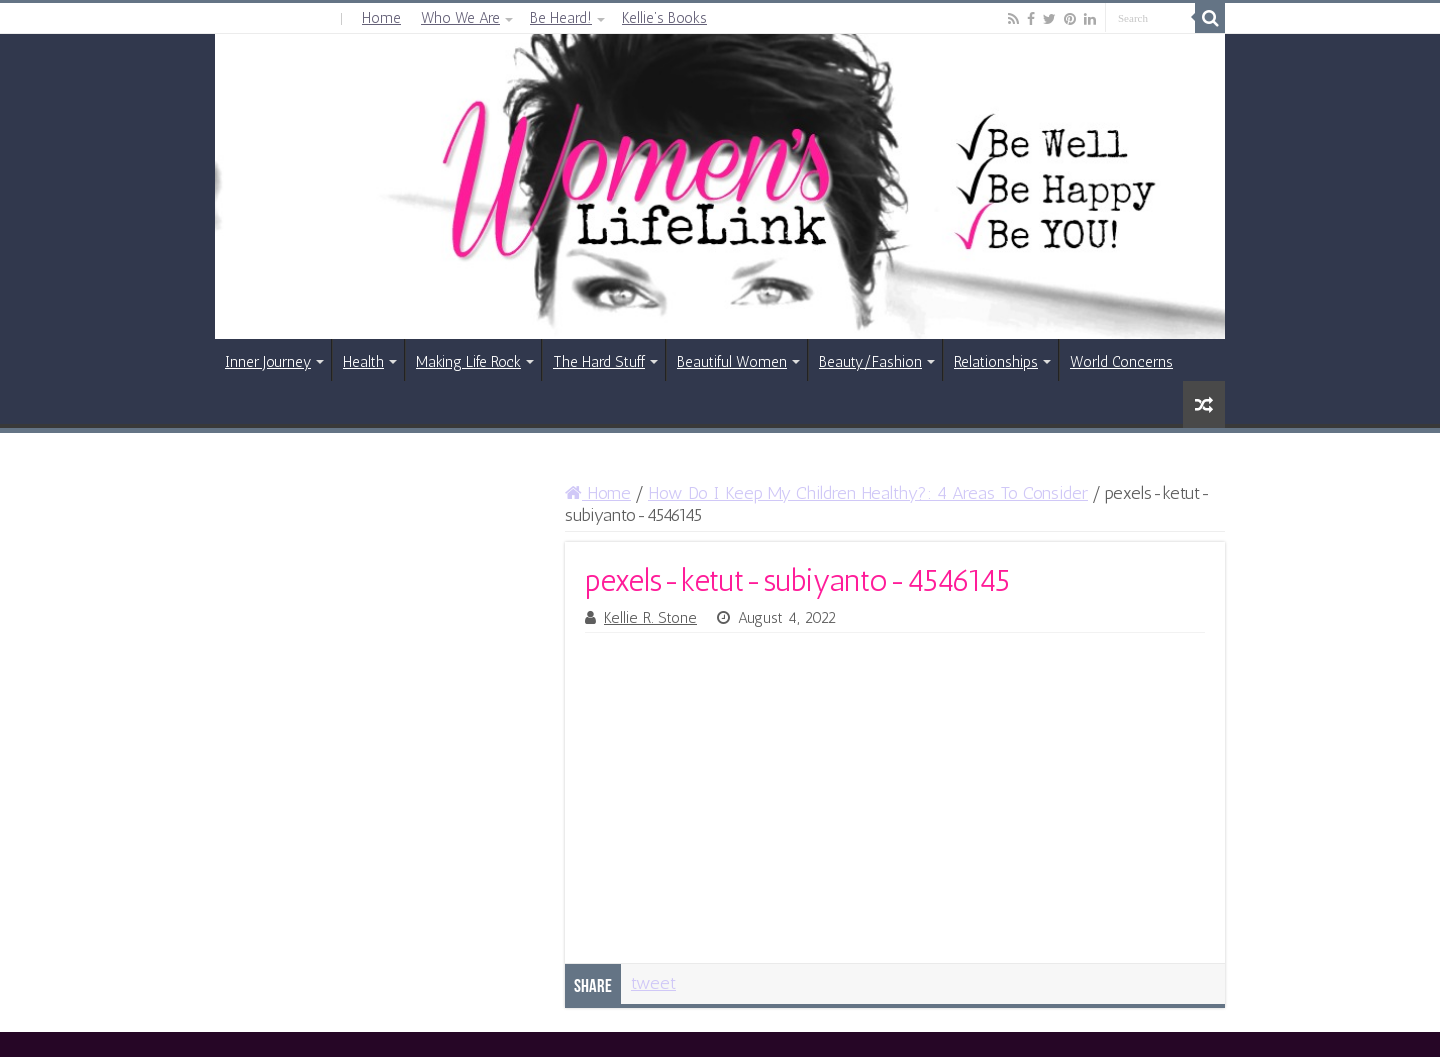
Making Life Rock (468, 362)
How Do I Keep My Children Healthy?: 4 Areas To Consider (868, 493)
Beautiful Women (732, 362)
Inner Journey (268, 362)
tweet (653, 983)
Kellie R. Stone (650, 618)
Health (363, 362)
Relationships (996, 362)
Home (381, 18)
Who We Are (460, 18)
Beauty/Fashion (870, 362)
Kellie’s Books (664, 18)
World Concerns (1121, 362)
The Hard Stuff (599, 362)
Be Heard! (561, 18)
